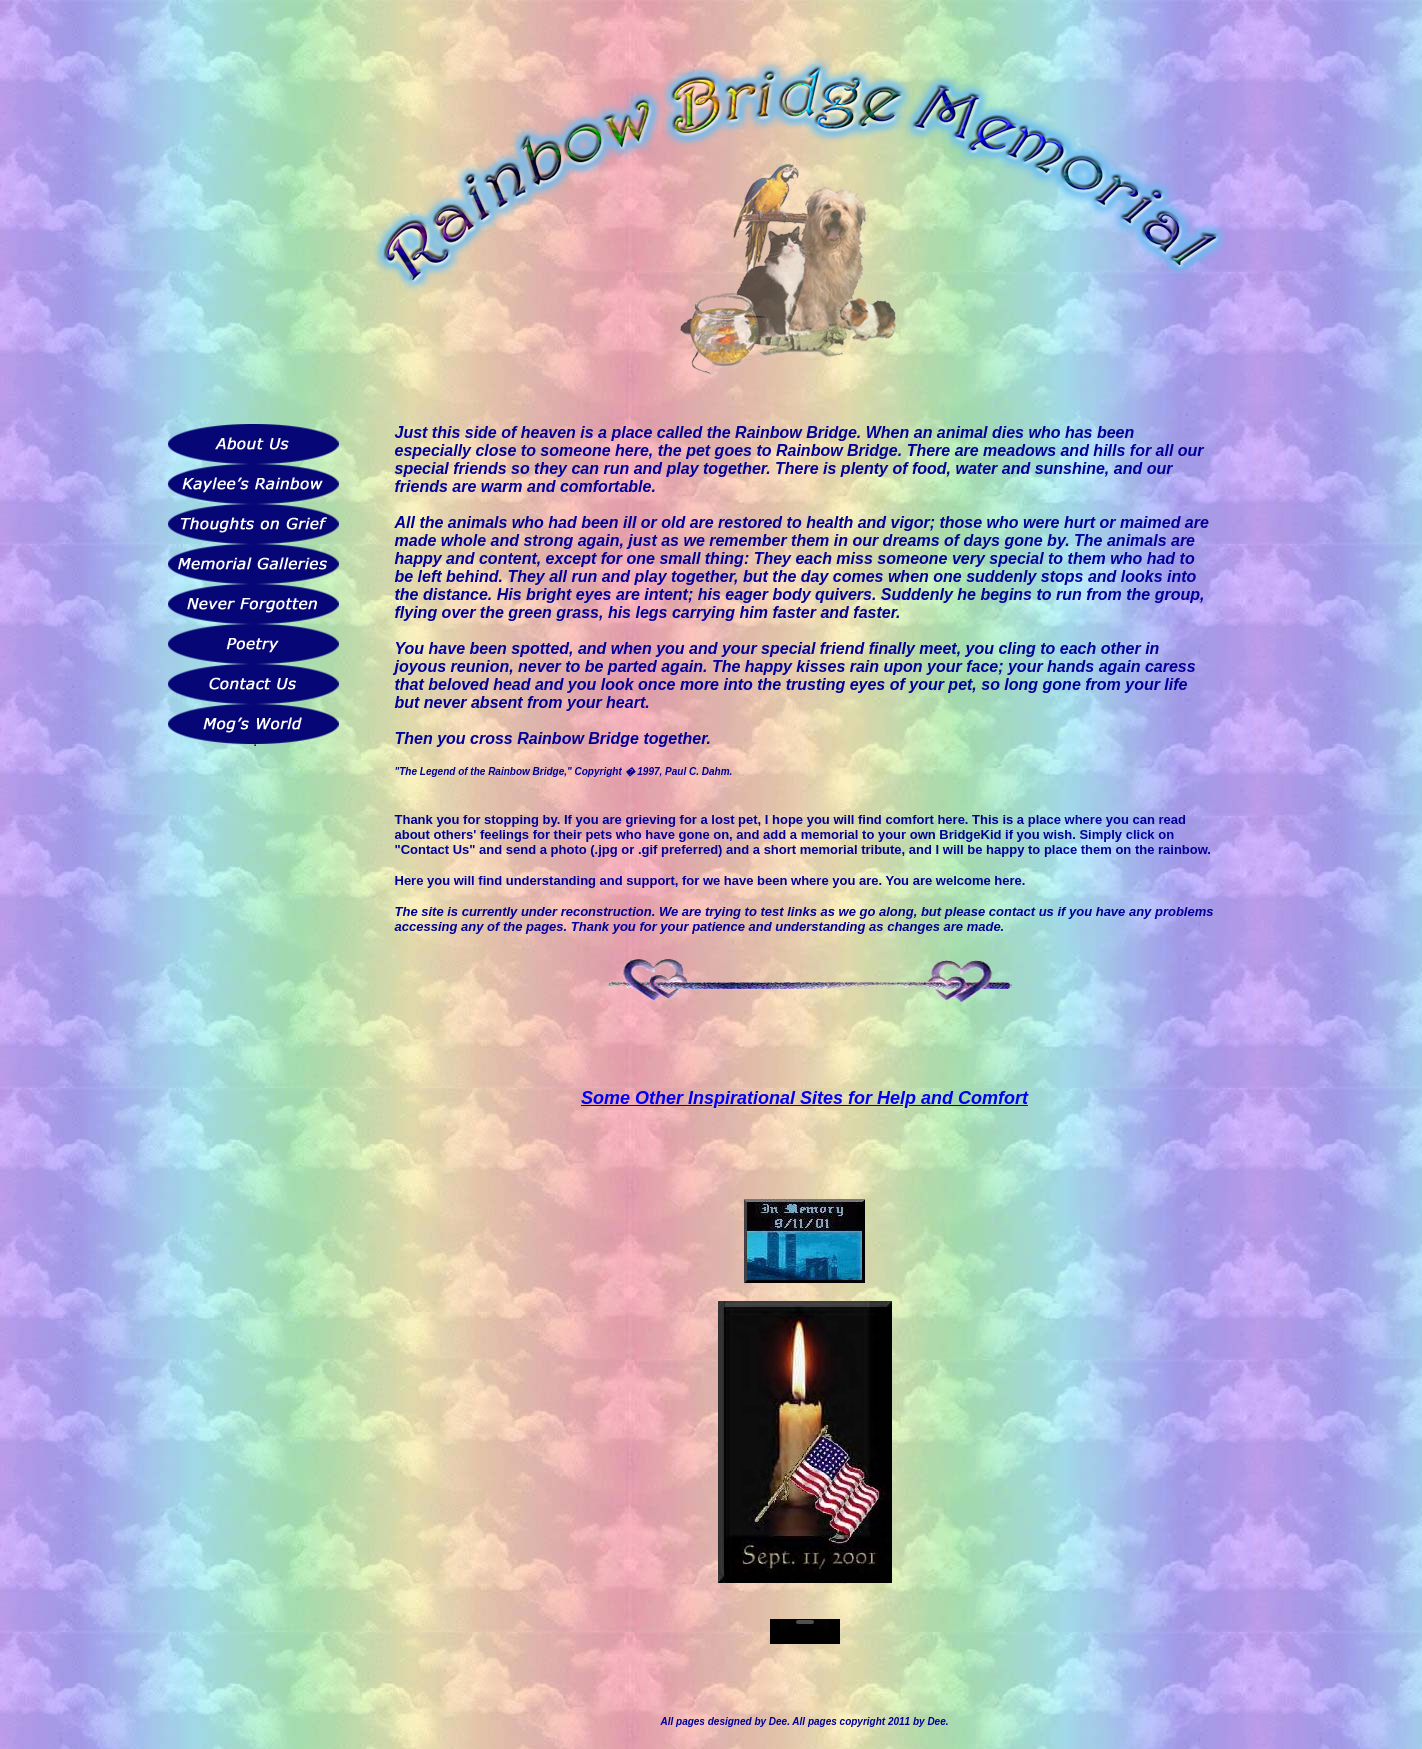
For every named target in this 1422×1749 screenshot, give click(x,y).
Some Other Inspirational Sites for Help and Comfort (804, 1098)
